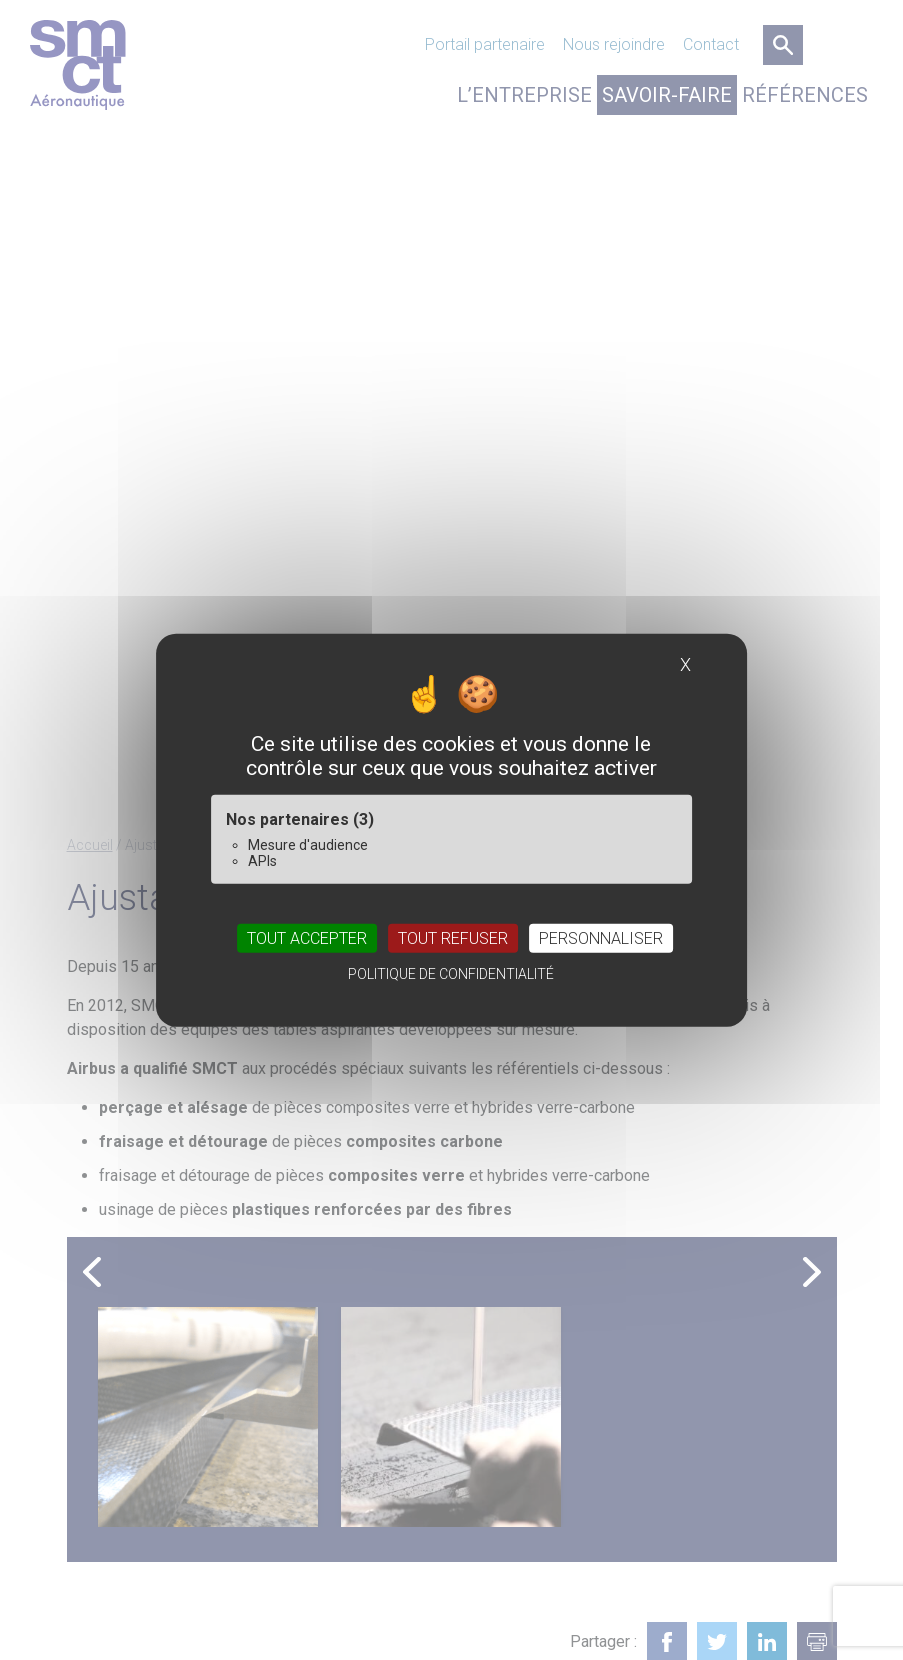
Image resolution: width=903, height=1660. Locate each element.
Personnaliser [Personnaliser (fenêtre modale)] (601, 937)
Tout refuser (453, 937)
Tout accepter (307, 937)
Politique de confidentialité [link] (451, 973)
